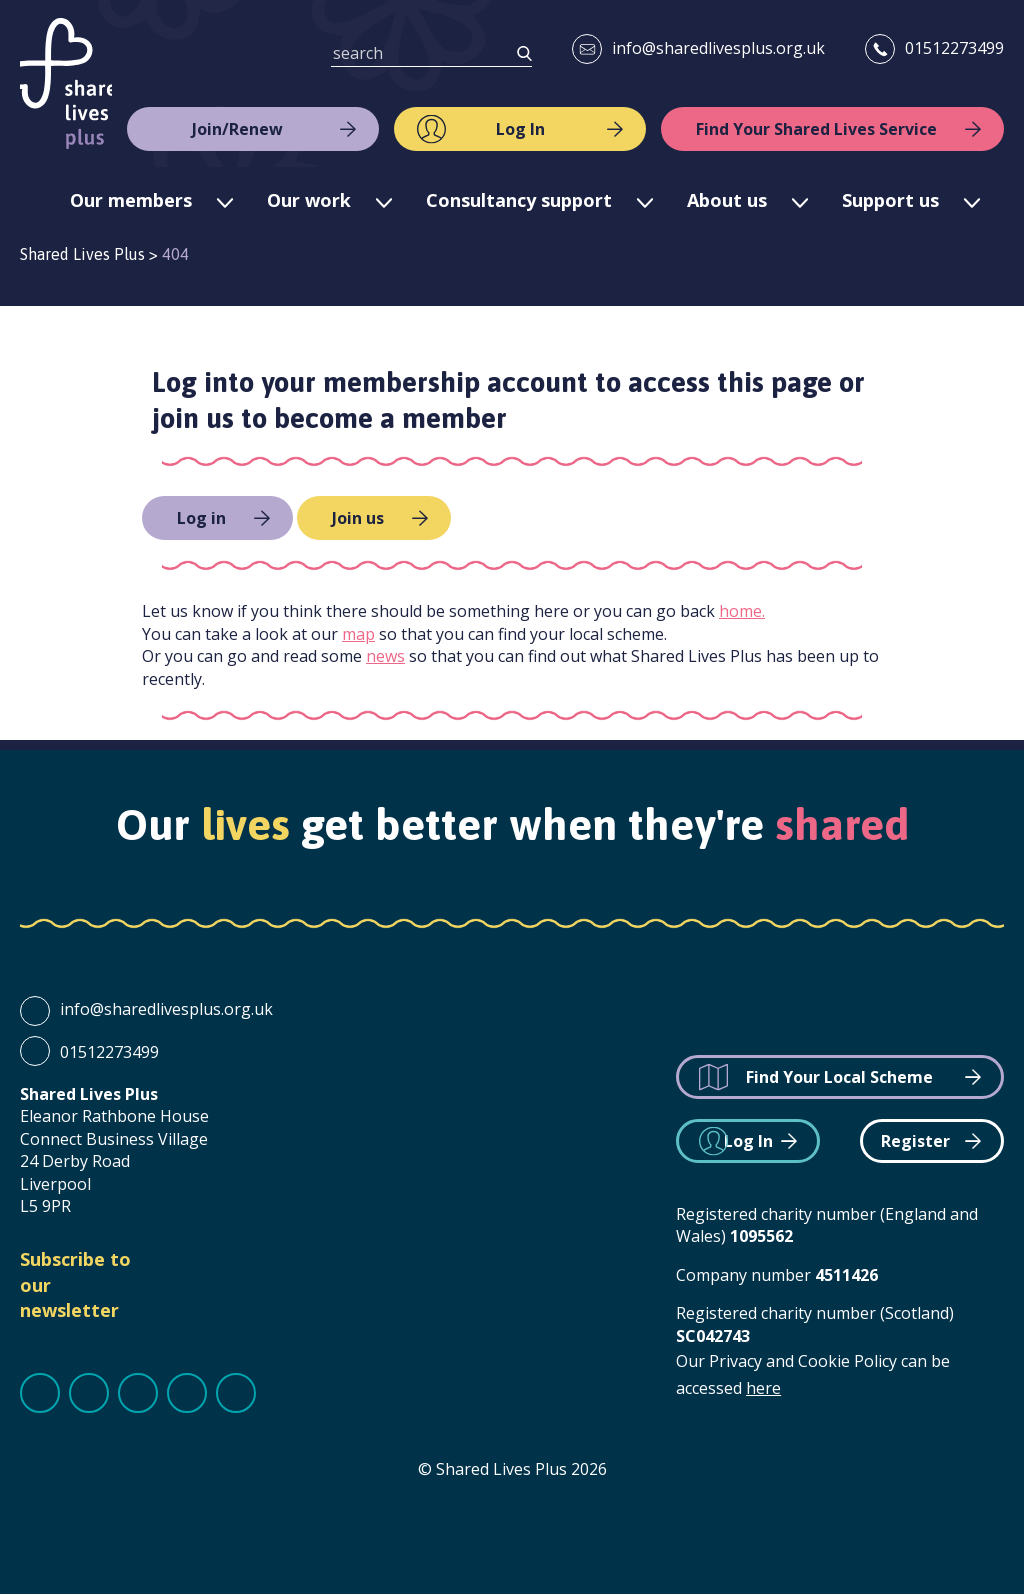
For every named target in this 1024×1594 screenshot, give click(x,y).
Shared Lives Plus (66, 83)
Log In (520, 129)
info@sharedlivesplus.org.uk (718, 48)
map (358, 634)
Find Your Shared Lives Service (816, 129)
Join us (358, 518)
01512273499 (954, 48)
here (763, 1388)
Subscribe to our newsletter (75, 1284)
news (385, 656)
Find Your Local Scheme (839, 1077)
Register (915, 1141)
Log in (201, 518)
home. (742, 611)
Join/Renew (237, 129)
